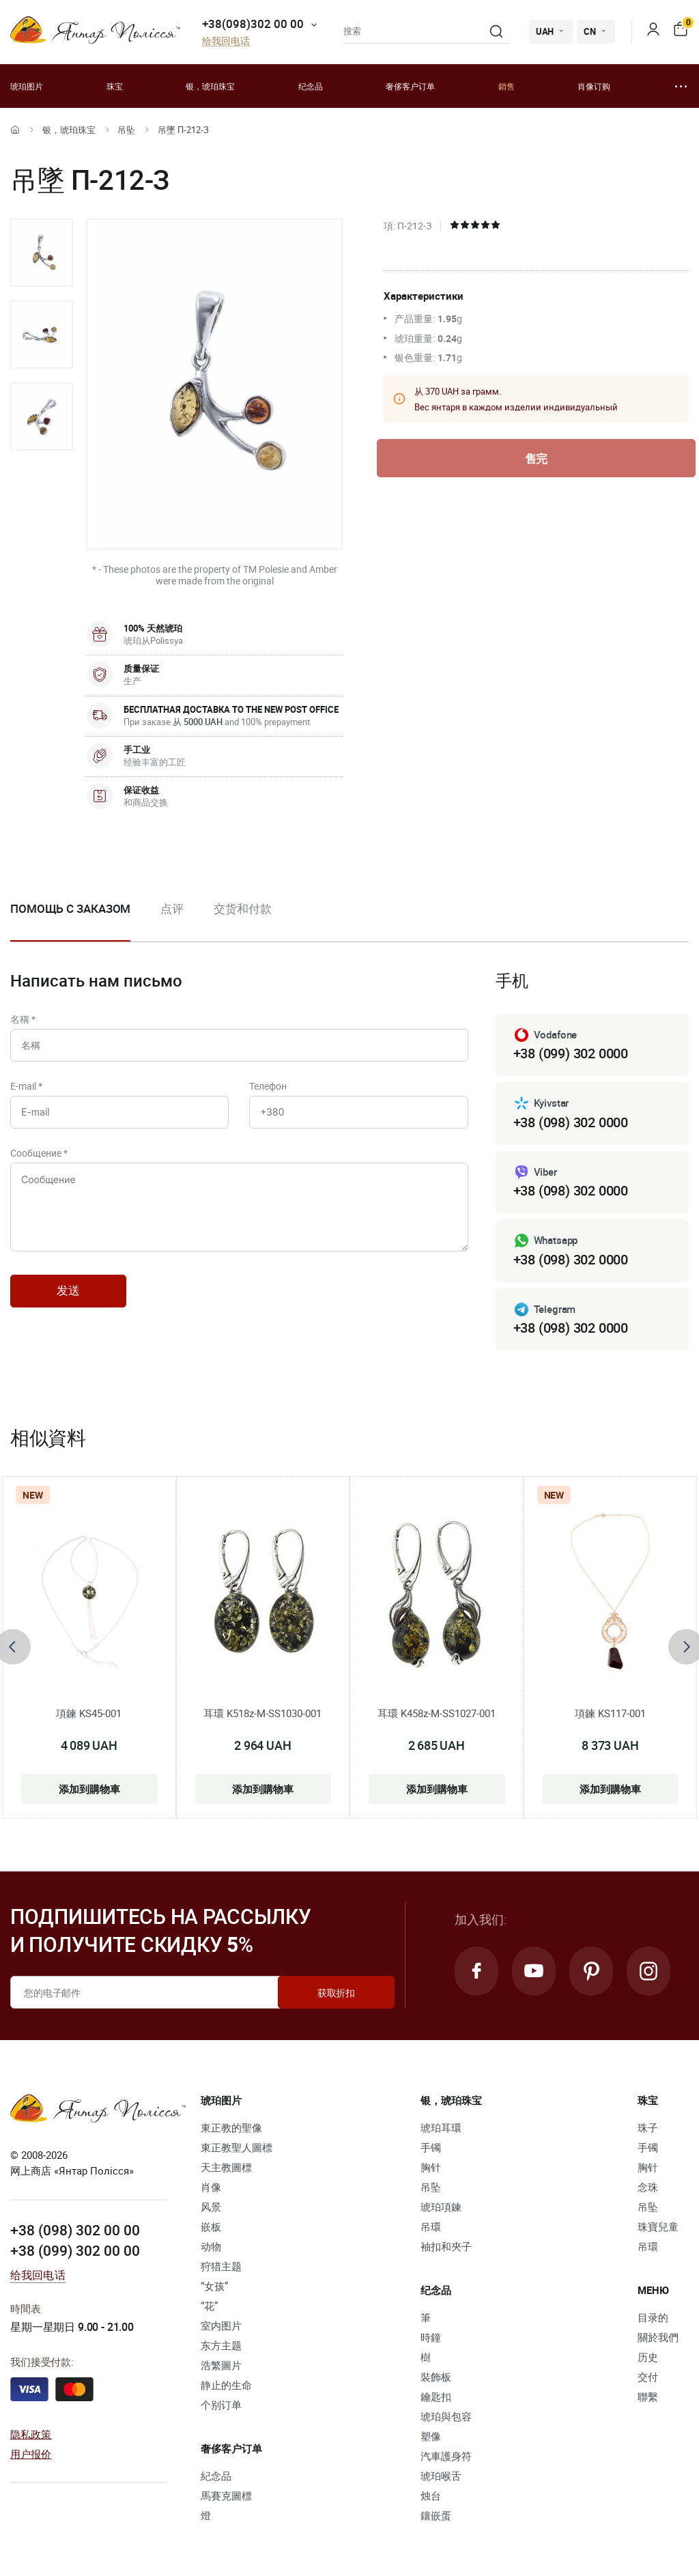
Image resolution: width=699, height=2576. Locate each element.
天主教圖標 (226, 2167)
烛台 (430, 2495)
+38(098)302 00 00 (253, 23)
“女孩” (214, 2286)
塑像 (430, 2436)
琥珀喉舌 (440, 2475)
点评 (172, 908)
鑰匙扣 (435, 2396)
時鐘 (430, 2337)
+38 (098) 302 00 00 (75, 2229)
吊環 (430, 2226)
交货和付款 (243, 908)
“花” (209, 2305)
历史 (648, 2357)
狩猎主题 (221, 2266)
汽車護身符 (446, 2456)
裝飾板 (435, 2376)
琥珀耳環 (440, 2127)
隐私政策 (31, 2434)
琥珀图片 (26, 86)
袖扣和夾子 (446, 2246)
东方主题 (221, 2345)
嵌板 (211, 2226)
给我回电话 (226, 41)
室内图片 (221, 2325)
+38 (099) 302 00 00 (75, 2250)
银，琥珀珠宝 (210, 86)
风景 (211, 2206)
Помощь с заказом (70, 908)
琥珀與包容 (446, 2416)
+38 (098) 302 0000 (570, 1122)
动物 (211, 2246)
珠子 (648, 2127)
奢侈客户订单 (410, 86)
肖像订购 (593, 86)
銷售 (506, 86)
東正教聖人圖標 (236, 2147)
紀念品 (216, 2475)
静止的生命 (226, 2385)
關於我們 (658, 2337)
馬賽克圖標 (226, 2495)
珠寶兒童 (658, 2226)
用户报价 (31, 2454)
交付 (648, 2376)
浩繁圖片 (221, 2365)
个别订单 (221, 2404)
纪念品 (310, 86)
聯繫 (648, 2396)
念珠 (648, 2187)
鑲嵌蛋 (435, 2515)
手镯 (430, 2147)
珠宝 (114, 86)
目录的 (653, 2317)
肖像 (211, 2187)
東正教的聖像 (231, 2127)
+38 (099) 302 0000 (570, 1053)
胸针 (430, 2167)
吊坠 (126, 129)
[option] (41, 252)
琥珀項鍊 (440, 2206)
